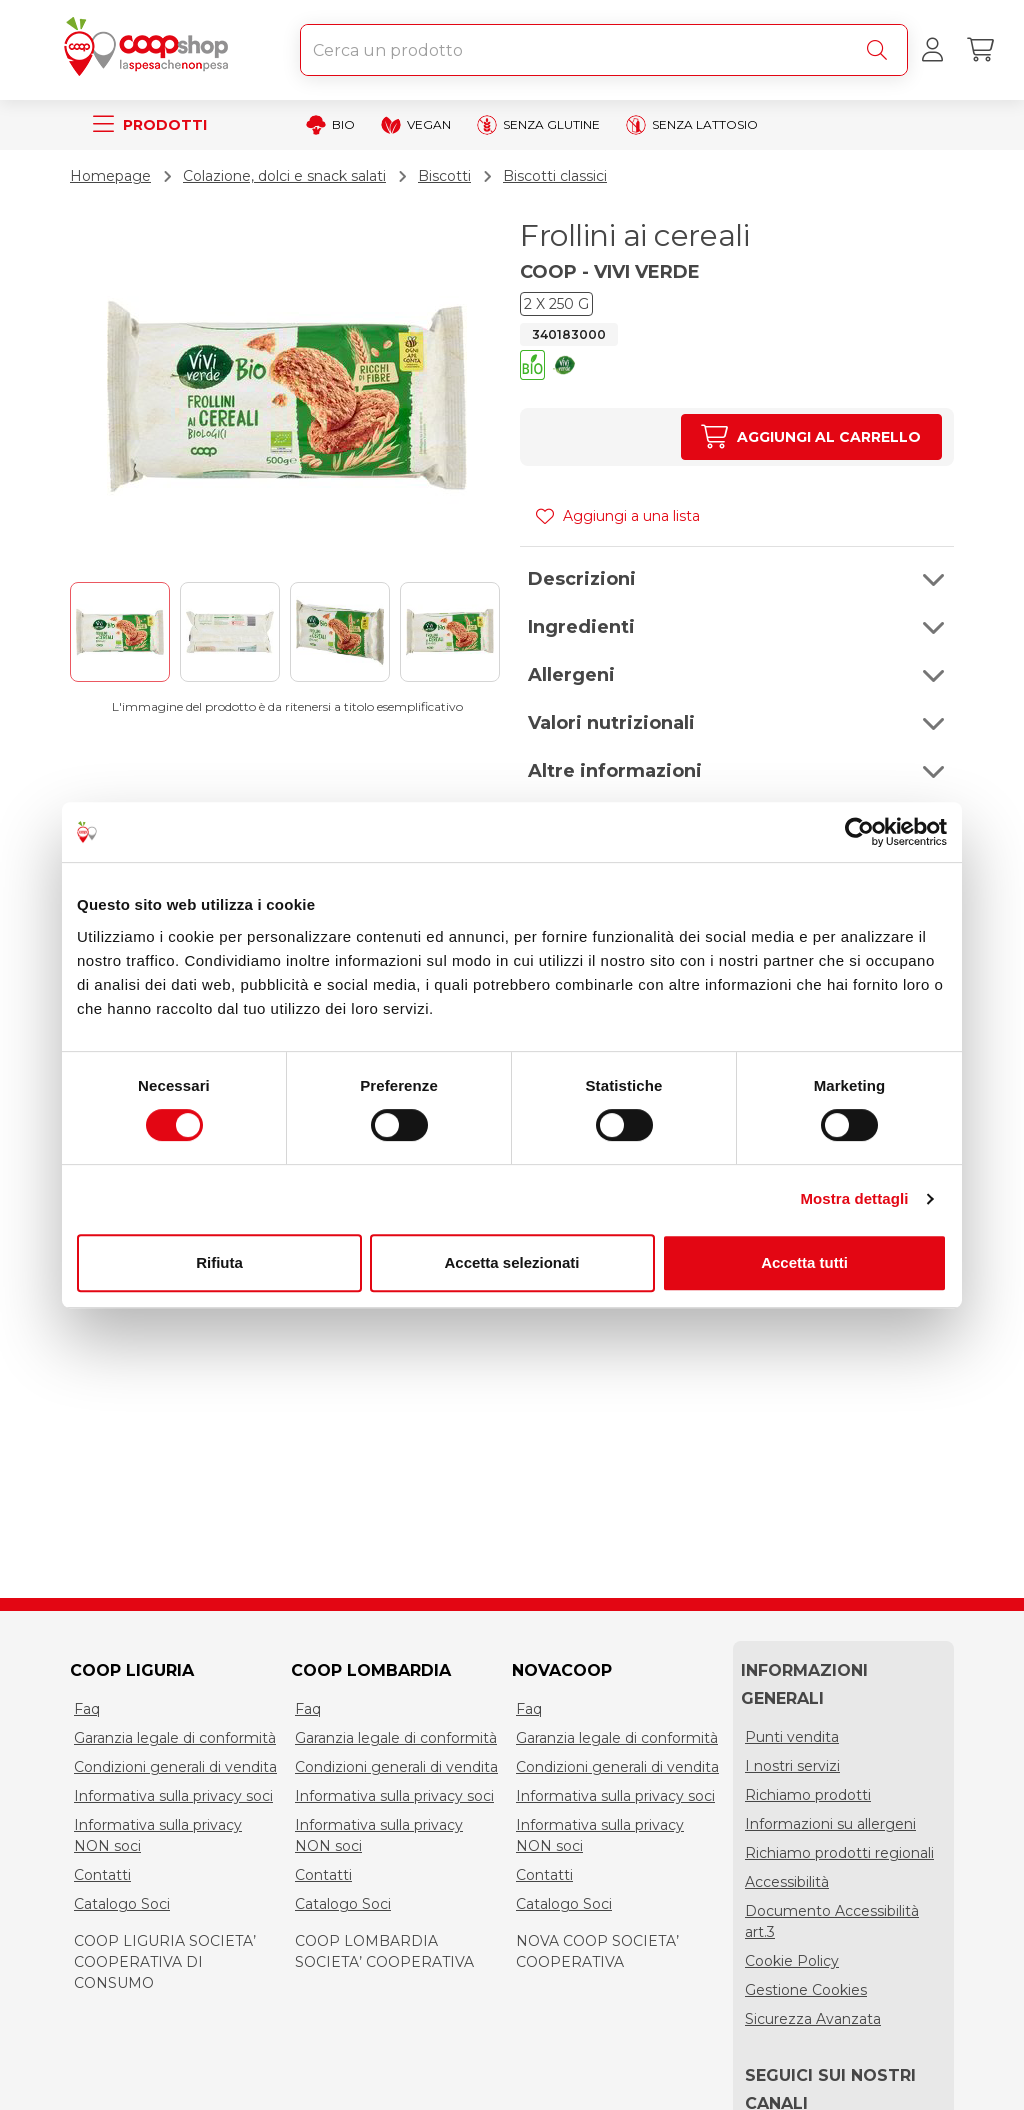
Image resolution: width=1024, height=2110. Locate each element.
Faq (87, 1709)
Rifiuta (219, 1262)
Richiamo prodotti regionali (839, 1853)
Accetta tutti (804, 1262)
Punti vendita (792, 1737)
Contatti (102, 1875)
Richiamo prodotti (808, 1795)
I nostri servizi (792, 1766)
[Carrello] (980, 50)
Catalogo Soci (122, 1904)
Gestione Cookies (806, 1990)
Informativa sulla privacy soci (173, 1796)
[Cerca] (881, 50)
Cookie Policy (792, 1961)
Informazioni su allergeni (830, 1824)
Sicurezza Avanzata (813, 2019)
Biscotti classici (555, 176)
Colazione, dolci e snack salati (284, 176)
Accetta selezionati (511, 1262)
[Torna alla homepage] (150, 50)
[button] (532, 368)
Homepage (110, 176)
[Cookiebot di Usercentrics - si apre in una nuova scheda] (859, 832)
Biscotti (444, 176)
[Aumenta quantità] (811, 437)
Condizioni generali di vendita (175, 1767)
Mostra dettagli (854, 1198)
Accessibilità (787, 1882)
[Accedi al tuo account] (932, 50)
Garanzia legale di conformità (175, 1738)
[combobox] (604, 50)
